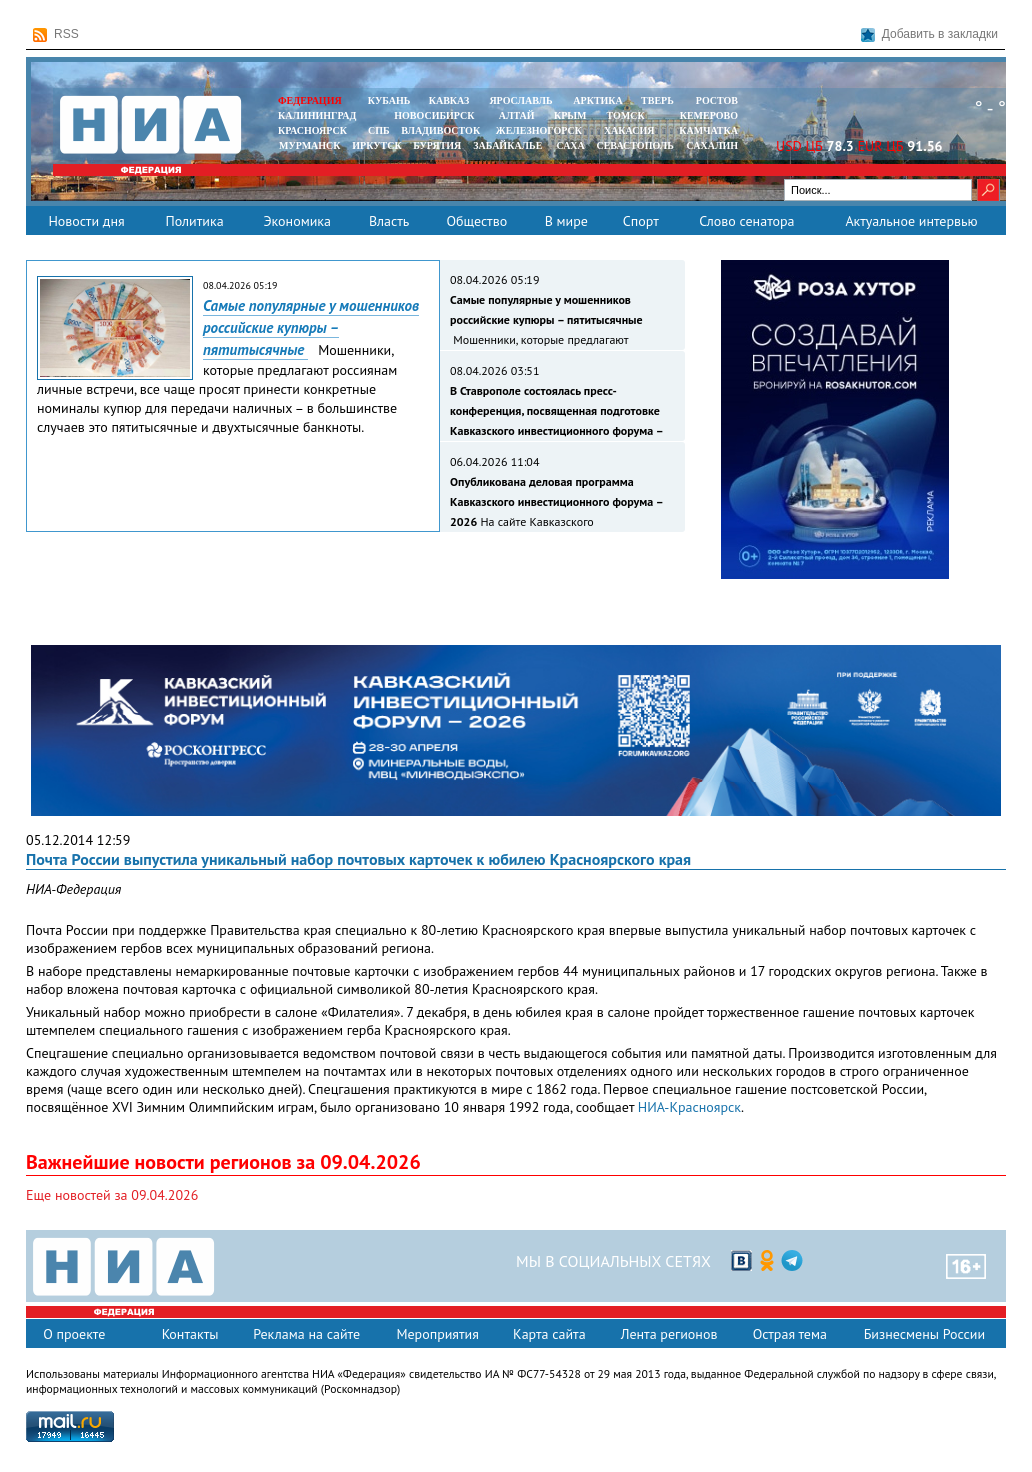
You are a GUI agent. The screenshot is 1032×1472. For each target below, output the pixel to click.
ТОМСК (628, 115)
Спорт (641, 221)
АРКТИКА (598, 100)
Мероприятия (437, 1334)
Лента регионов (669, 1334)
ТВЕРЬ (657, 100)
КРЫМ (570, 115)
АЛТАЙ (517, 115)
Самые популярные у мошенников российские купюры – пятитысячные (311, 327)
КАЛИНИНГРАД (317, 115)
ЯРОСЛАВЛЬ (520, 100)
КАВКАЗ (449, 100)
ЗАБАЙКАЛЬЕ (509, 145)
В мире (566, 221)
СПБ (379, 130)
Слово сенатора (746, 221)
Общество (476, 221)
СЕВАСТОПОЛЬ (634, 145)
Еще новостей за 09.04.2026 (112, 1195)
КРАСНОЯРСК (312, 130)
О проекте (74, 1334)
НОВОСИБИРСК (434, 115)
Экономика (297, 221)
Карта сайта (549, 1334)
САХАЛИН (712, 145)
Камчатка (707, 130)
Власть (389, 221)
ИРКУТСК (376, 145)
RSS (56, 34)
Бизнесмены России (924, 1334)
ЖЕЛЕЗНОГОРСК (539, 130)
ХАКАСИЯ (627, 130)
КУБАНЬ (389, 100)
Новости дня (86, 221)
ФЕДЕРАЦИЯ (310, 100)
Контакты (190, 1334)
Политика (194, 221)
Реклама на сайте (306, 1334)
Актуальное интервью (911, 221)
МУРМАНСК (310, 145)
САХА (570, 145)
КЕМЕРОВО (709, 115)
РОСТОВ (717, 100)
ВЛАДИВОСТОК (440, 130)
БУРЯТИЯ (437, 145)
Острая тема (790, 1334)
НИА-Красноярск (689, 1107)
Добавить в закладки (929, 34)
